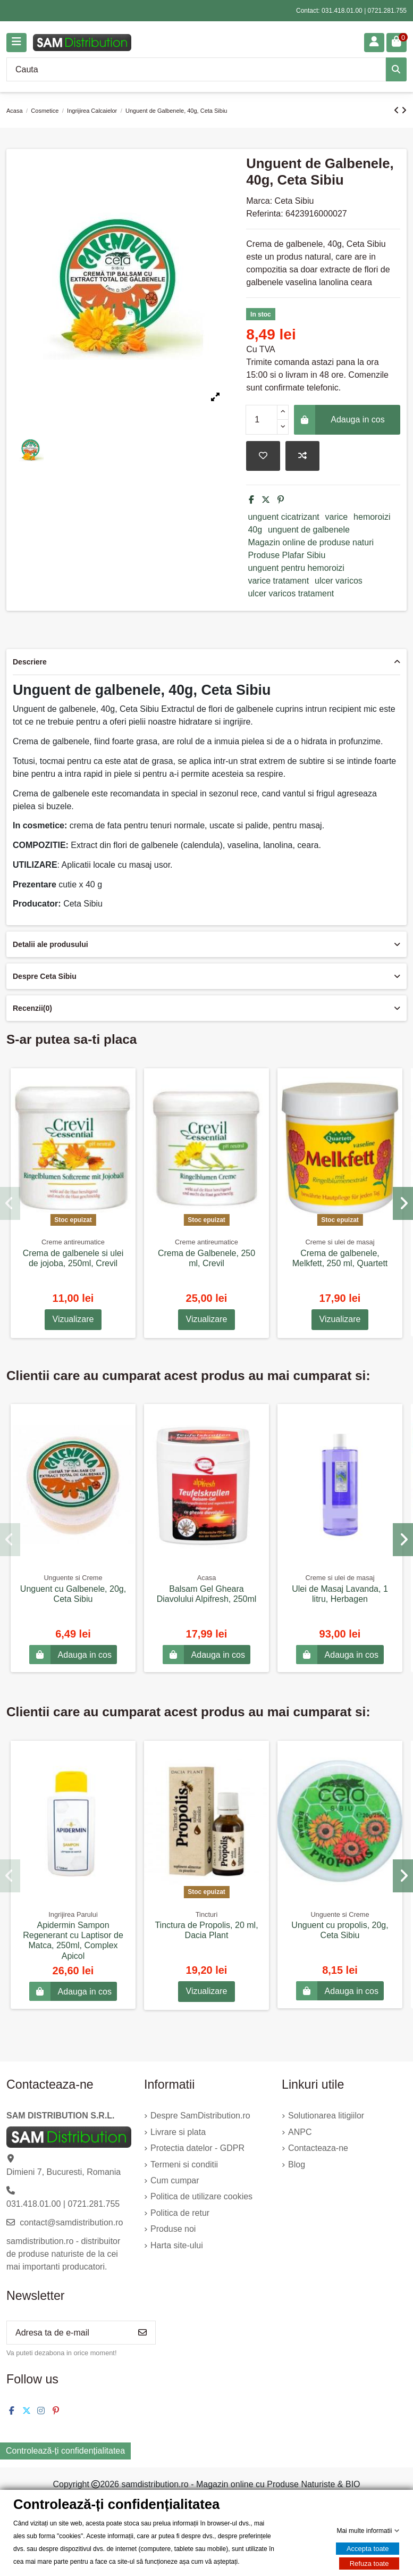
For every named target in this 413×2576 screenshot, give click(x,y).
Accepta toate (368, 2549)
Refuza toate (369, 2563)
